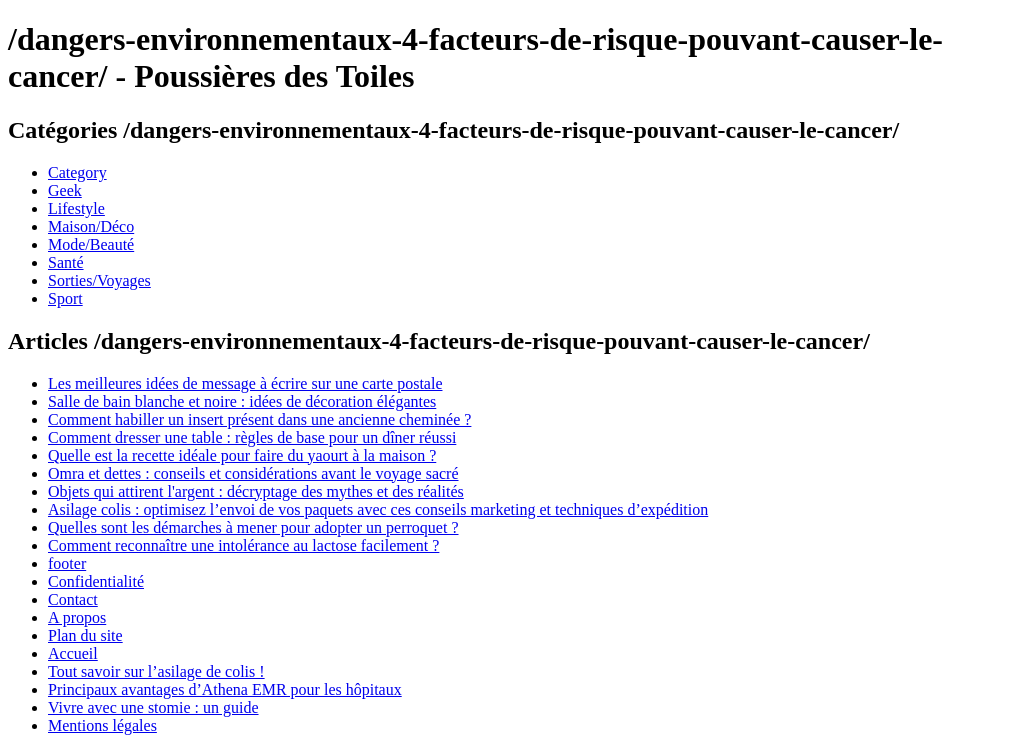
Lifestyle (76, 208)
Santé (66, 262)
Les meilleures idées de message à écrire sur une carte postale (245, 383)
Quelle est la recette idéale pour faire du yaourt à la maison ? (242, 455)
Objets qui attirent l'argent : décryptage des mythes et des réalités (256, 491)
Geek (65, 190)
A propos (77, 617)
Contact (73, 599)
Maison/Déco (91, 226)
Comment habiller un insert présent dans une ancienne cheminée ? (259, 419)
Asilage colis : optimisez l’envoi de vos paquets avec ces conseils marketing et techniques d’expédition (378, 509)
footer (67, 563)
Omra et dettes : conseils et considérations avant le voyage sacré (253, 473)
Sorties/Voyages (99, 280)
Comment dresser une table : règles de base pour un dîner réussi (252, 437)
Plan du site (85, 635)
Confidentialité (96, 581)
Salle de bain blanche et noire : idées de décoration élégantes (242, 401)
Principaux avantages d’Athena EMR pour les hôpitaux (225, 689)
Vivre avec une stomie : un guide (153, 707)
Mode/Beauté (91, 244)
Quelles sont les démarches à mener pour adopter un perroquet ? (253, 527)
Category (77, 172)
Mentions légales (102, 725)
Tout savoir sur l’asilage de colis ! (156, 671)
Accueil (73, 653)
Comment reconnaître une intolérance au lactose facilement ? (243, 545)
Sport (65, 298)
